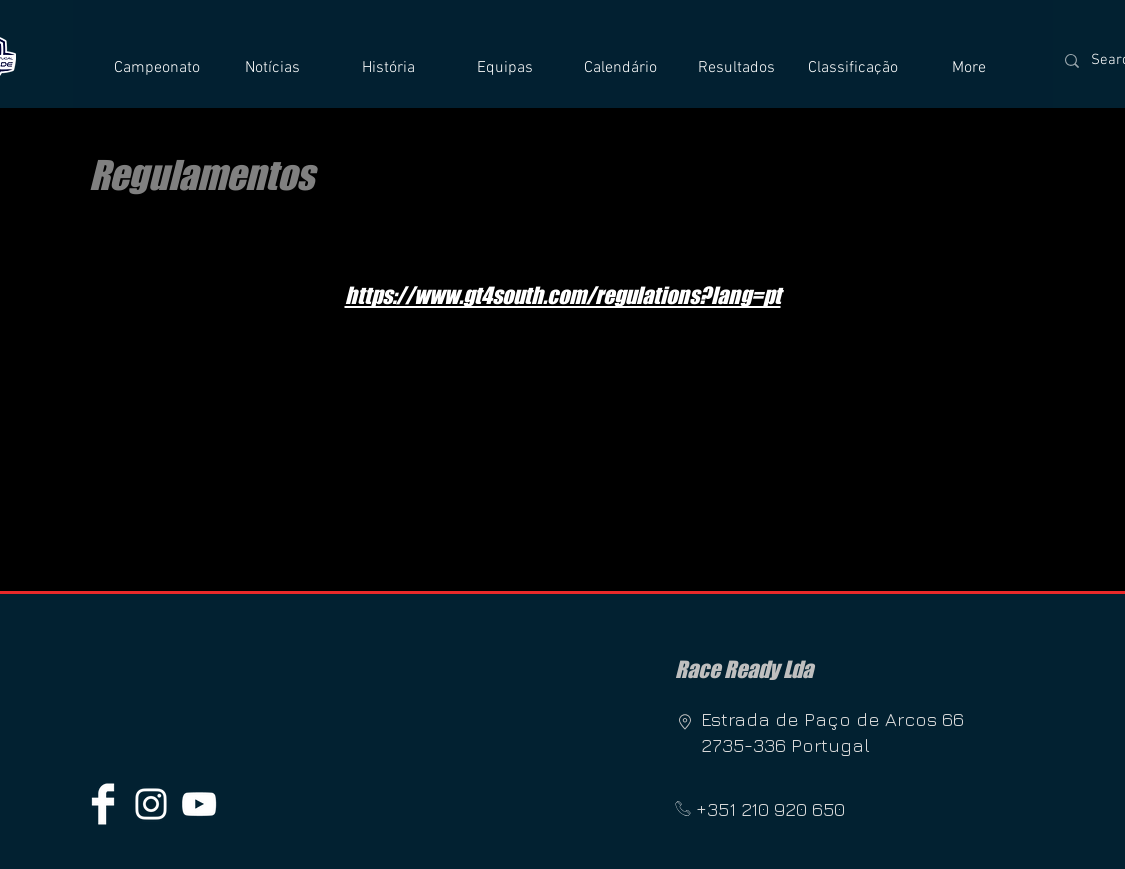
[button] (157, 68)
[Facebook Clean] (103, 804)
